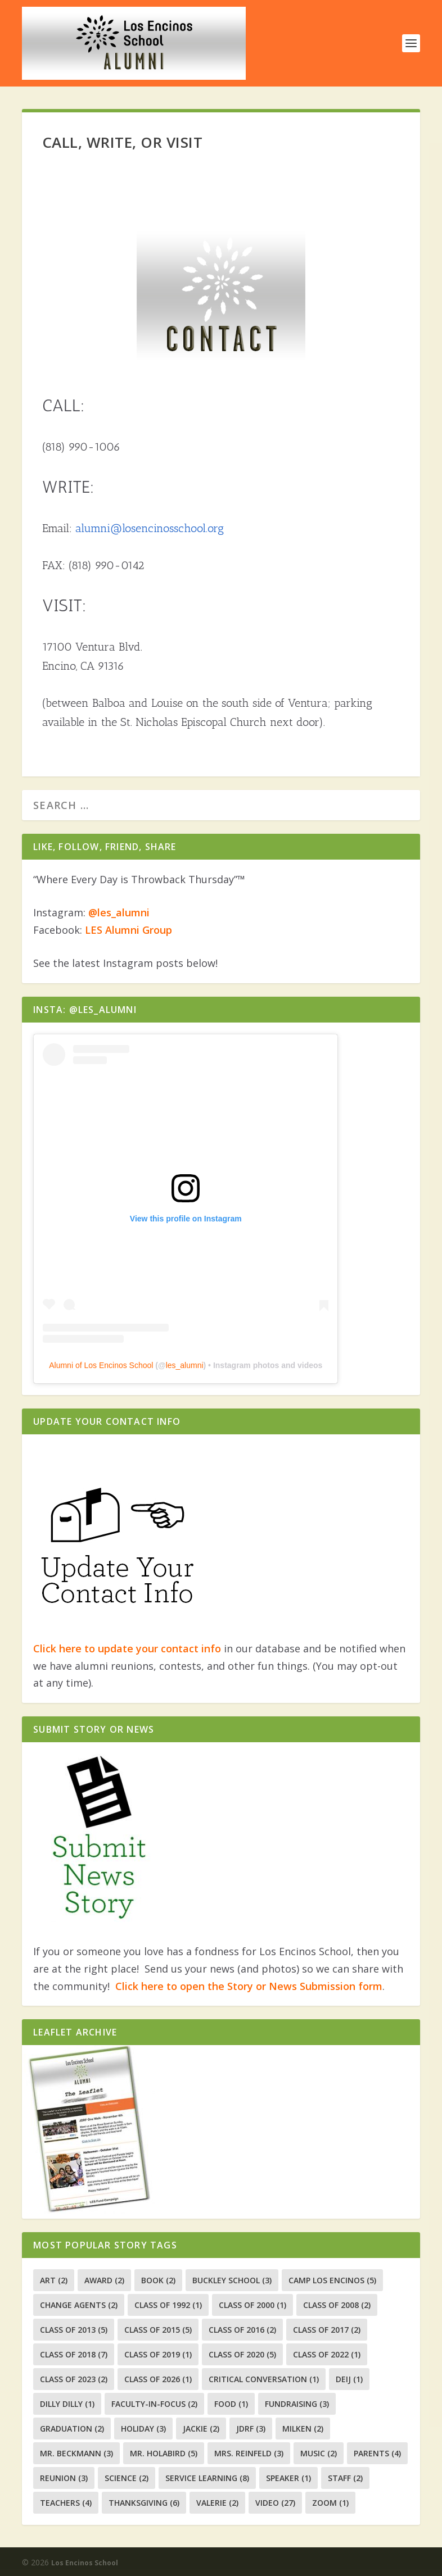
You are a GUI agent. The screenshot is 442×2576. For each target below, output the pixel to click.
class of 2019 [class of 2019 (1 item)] (158, 2354)
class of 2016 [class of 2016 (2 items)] (242, 2329)
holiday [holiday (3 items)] (143, 2428)
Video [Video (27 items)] (275, 2502)
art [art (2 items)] (53, 2280)
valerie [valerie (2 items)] (217, 2502)
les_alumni (185, 1365)
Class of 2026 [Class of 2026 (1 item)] (158, 2379)
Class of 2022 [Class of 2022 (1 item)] (326, 2354)
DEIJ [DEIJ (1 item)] (349, 2379)
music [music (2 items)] (318, 2453)
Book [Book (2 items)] (158, 2280)
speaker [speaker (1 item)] (288, 2478)
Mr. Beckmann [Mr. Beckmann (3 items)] (76, 2453)
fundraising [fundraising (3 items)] (297, 2403)
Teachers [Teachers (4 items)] (66, 2502)
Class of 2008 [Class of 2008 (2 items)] (337, 2305)
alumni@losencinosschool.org (149, 528)
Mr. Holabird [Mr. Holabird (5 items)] (163, 2453)
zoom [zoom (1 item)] (330, 2502)
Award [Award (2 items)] (104, 2280)
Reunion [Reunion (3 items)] (64, 2478)
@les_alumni (119, 912)
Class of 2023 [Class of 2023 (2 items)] (73, 2379)
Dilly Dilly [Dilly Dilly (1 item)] (67, 2403)
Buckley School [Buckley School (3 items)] (232, 2280)
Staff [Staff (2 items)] (345, 2478)
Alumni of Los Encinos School (101, 1365)
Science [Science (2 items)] (126, 2478)
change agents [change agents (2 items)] (79, 2305)
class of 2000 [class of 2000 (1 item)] (252, 2305)
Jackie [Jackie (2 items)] (201, 2428)
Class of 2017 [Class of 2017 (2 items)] (326, 2329)
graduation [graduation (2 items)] (72, 2428)
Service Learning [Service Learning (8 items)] (207, 2478)
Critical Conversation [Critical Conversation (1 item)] (264, 2379)
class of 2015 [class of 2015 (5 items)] (158, 2329)
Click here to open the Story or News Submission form (248, 1986)
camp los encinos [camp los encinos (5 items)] (332, 2280)
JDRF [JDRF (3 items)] (250, 2428)
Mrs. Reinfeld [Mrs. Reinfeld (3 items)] (248, 2453)
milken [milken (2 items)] (302, 2428)
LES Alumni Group (128, 930)
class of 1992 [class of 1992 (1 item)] (168, 2305)
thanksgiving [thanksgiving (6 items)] (144, 2502)
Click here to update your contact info (127, 1648)
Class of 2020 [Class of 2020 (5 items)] (242, 2354)
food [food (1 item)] (231, 2403)
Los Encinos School (84, 2563)
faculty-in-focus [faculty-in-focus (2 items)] (154, 2403)
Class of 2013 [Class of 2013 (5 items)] (73, 2329)
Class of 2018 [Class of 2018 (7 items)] (73, 2354)
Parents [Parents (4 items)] (377, 2453)
